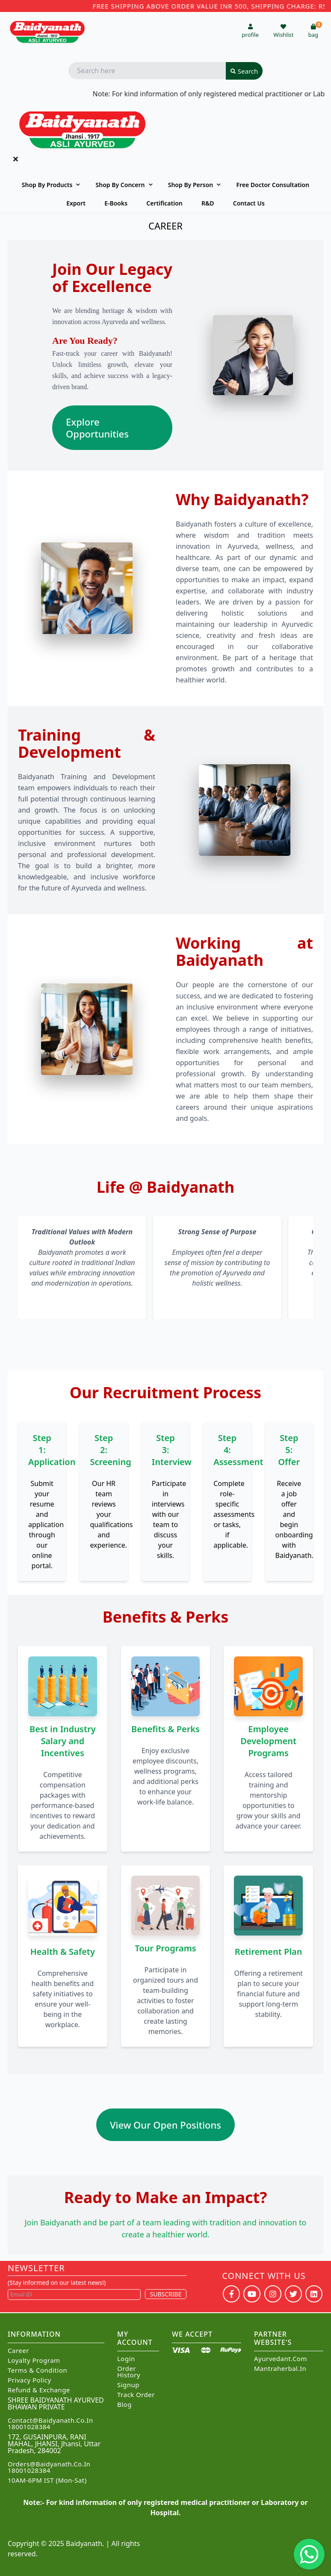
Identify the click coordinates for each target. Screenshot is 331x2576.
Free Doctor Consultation (272, 185)
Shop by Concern (120, 185)
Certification (164, 203)
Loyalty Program (34, 2360)
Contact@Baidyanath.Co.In (50, 2420)
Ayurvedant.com (280, 2359)
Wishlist (283, 31)
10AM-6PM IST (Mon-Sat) (47, 2480)
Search (244, 70)
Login (126, 2359)
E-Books (115, 203)
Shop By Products (47, 185)
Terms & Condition (37, 2370)
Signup (128, 2385)
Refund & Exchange (39, 2390)
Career (18, 2350)
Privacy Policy (29, 2380)
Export (76, 203)
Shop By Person (190, 185)
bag (315, 31)
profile (250, 31)
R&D (207, 203)
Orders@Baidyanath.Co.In (49, 2464)
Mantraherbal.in (280, 2368)
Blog (124, 2404)
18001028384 (29, 2427)
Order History (128, 2371)
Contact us (249, 203)
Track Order (136, 2394)
